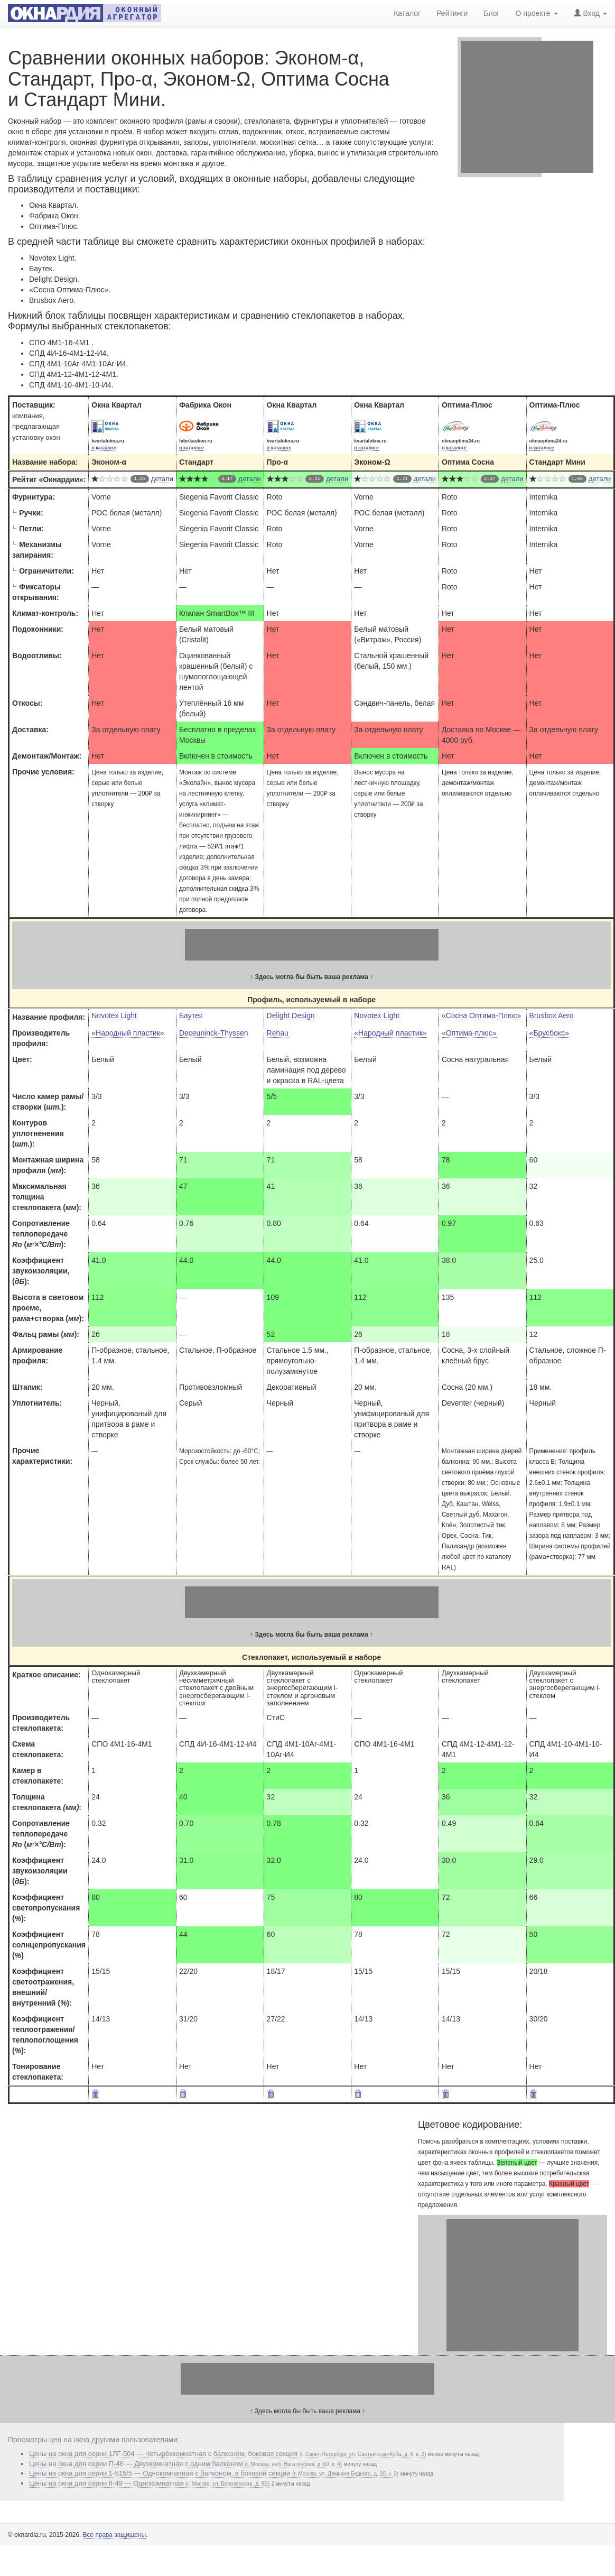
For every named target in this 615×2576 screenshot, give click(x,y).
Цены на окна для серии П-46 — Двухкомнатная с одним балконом (185, 2464)
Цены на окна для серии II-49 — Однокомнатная (149, 2483)
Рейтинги (452, 13)
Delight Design (291, 1015)
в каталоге (103, 447)
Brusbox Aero (551, 1015)
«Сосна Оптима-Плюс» (481, 1015)
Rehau (277, 1033)
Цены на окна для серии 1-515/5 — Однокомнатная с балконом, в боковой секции (213, 2473)
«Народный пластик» (127, 1033)
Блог (491, 13)
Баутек (190, 1015)
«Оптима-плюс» (469, 1033)
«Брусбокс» (549, 1033)
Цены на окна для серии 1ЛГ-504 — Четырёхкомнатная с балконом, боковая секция (227, 2454)
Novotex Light (114, 1015)
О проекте (537, 13)
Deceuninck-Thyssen (213, 1033)
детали (162, 479)
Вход (590, 13)
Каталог (407, 13)
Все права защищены (114, 2534)
